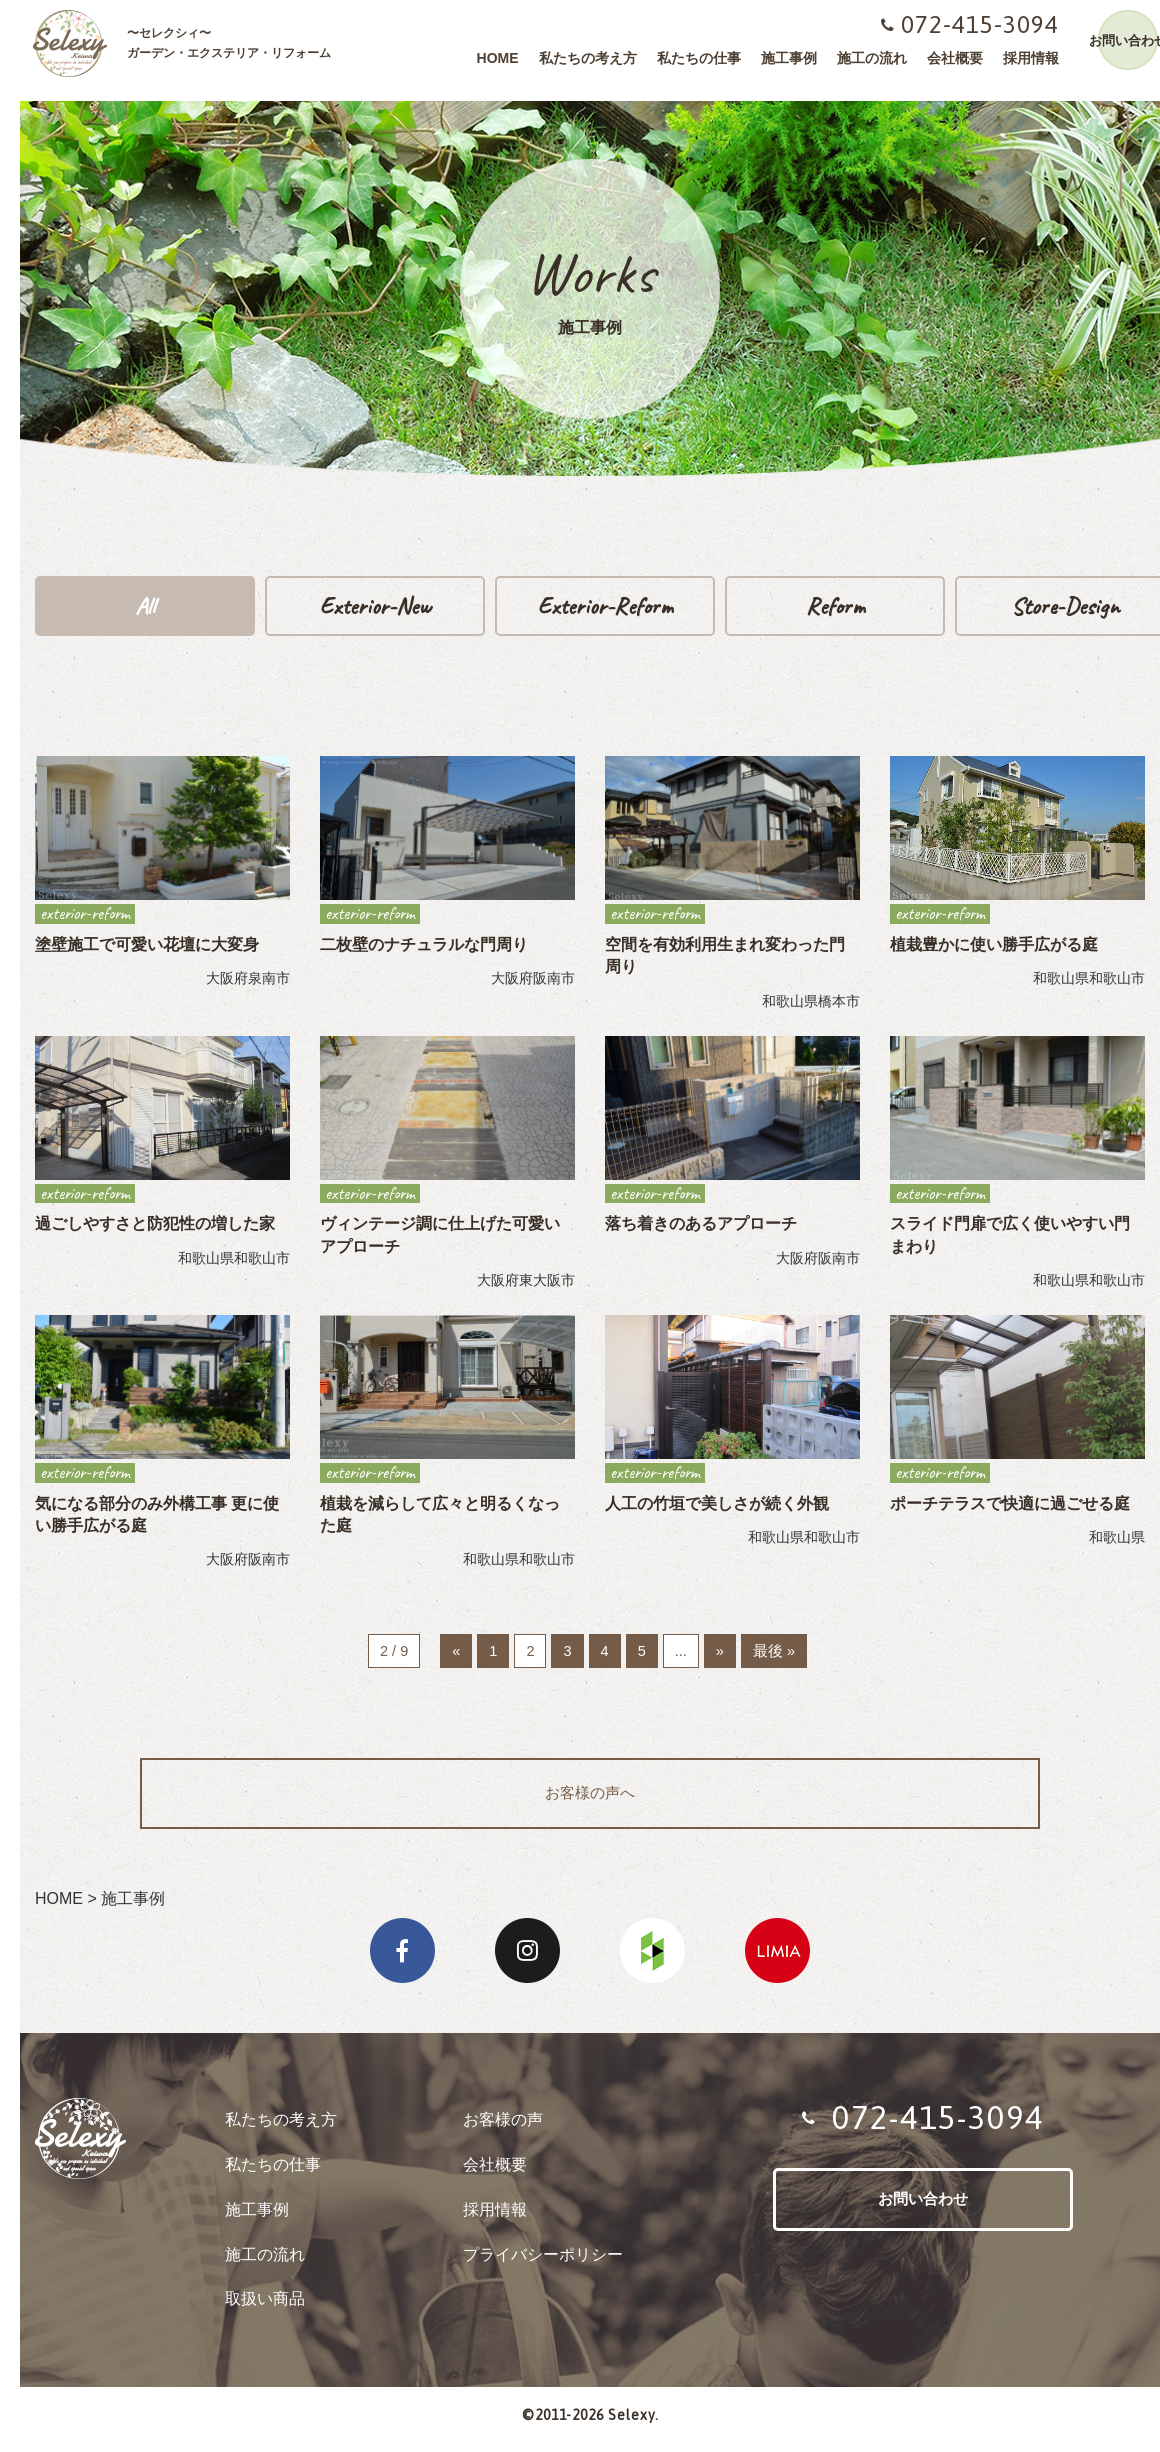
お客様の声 (503, 2127)
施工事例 (779, 58)
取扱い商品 (265, 2306)
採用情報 (1021, 58)
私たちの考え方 (578, 58)
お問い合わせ (1118, 41)
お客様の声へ (590, 1799)
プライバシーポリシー (543, 2262)
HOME (488, 58)
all (145, 607)
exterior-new (375, 607)
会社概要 (945, 58)
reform (835, 607)
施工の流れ (862, 58)
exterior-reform (605, 607)
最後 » (778, 1654)
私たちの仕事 (689, 58)
